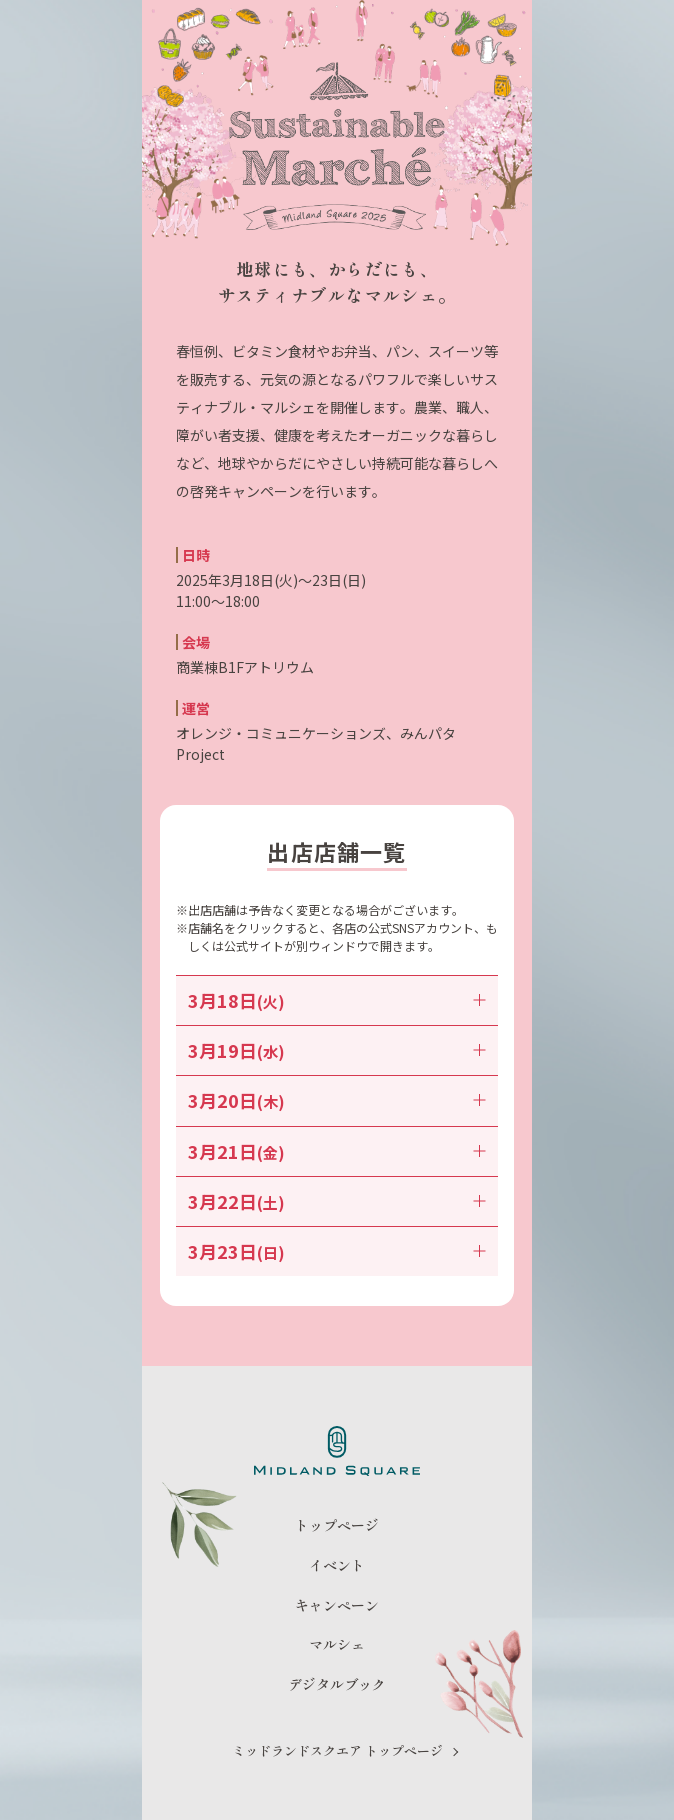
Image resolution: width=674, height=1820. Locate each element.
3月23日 (236, 1251)
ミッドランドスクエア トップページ (337, 1751)
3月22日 (236, 1201)
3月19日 (236, 1050)
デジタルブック (337, 1684)
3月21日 (236, 1151)
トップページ (337, 1525)
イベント (337, 1565)
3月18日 (236, 1000)
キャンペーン (337, 1605)
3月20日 (236, 1100)
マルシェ (337, 1644)
